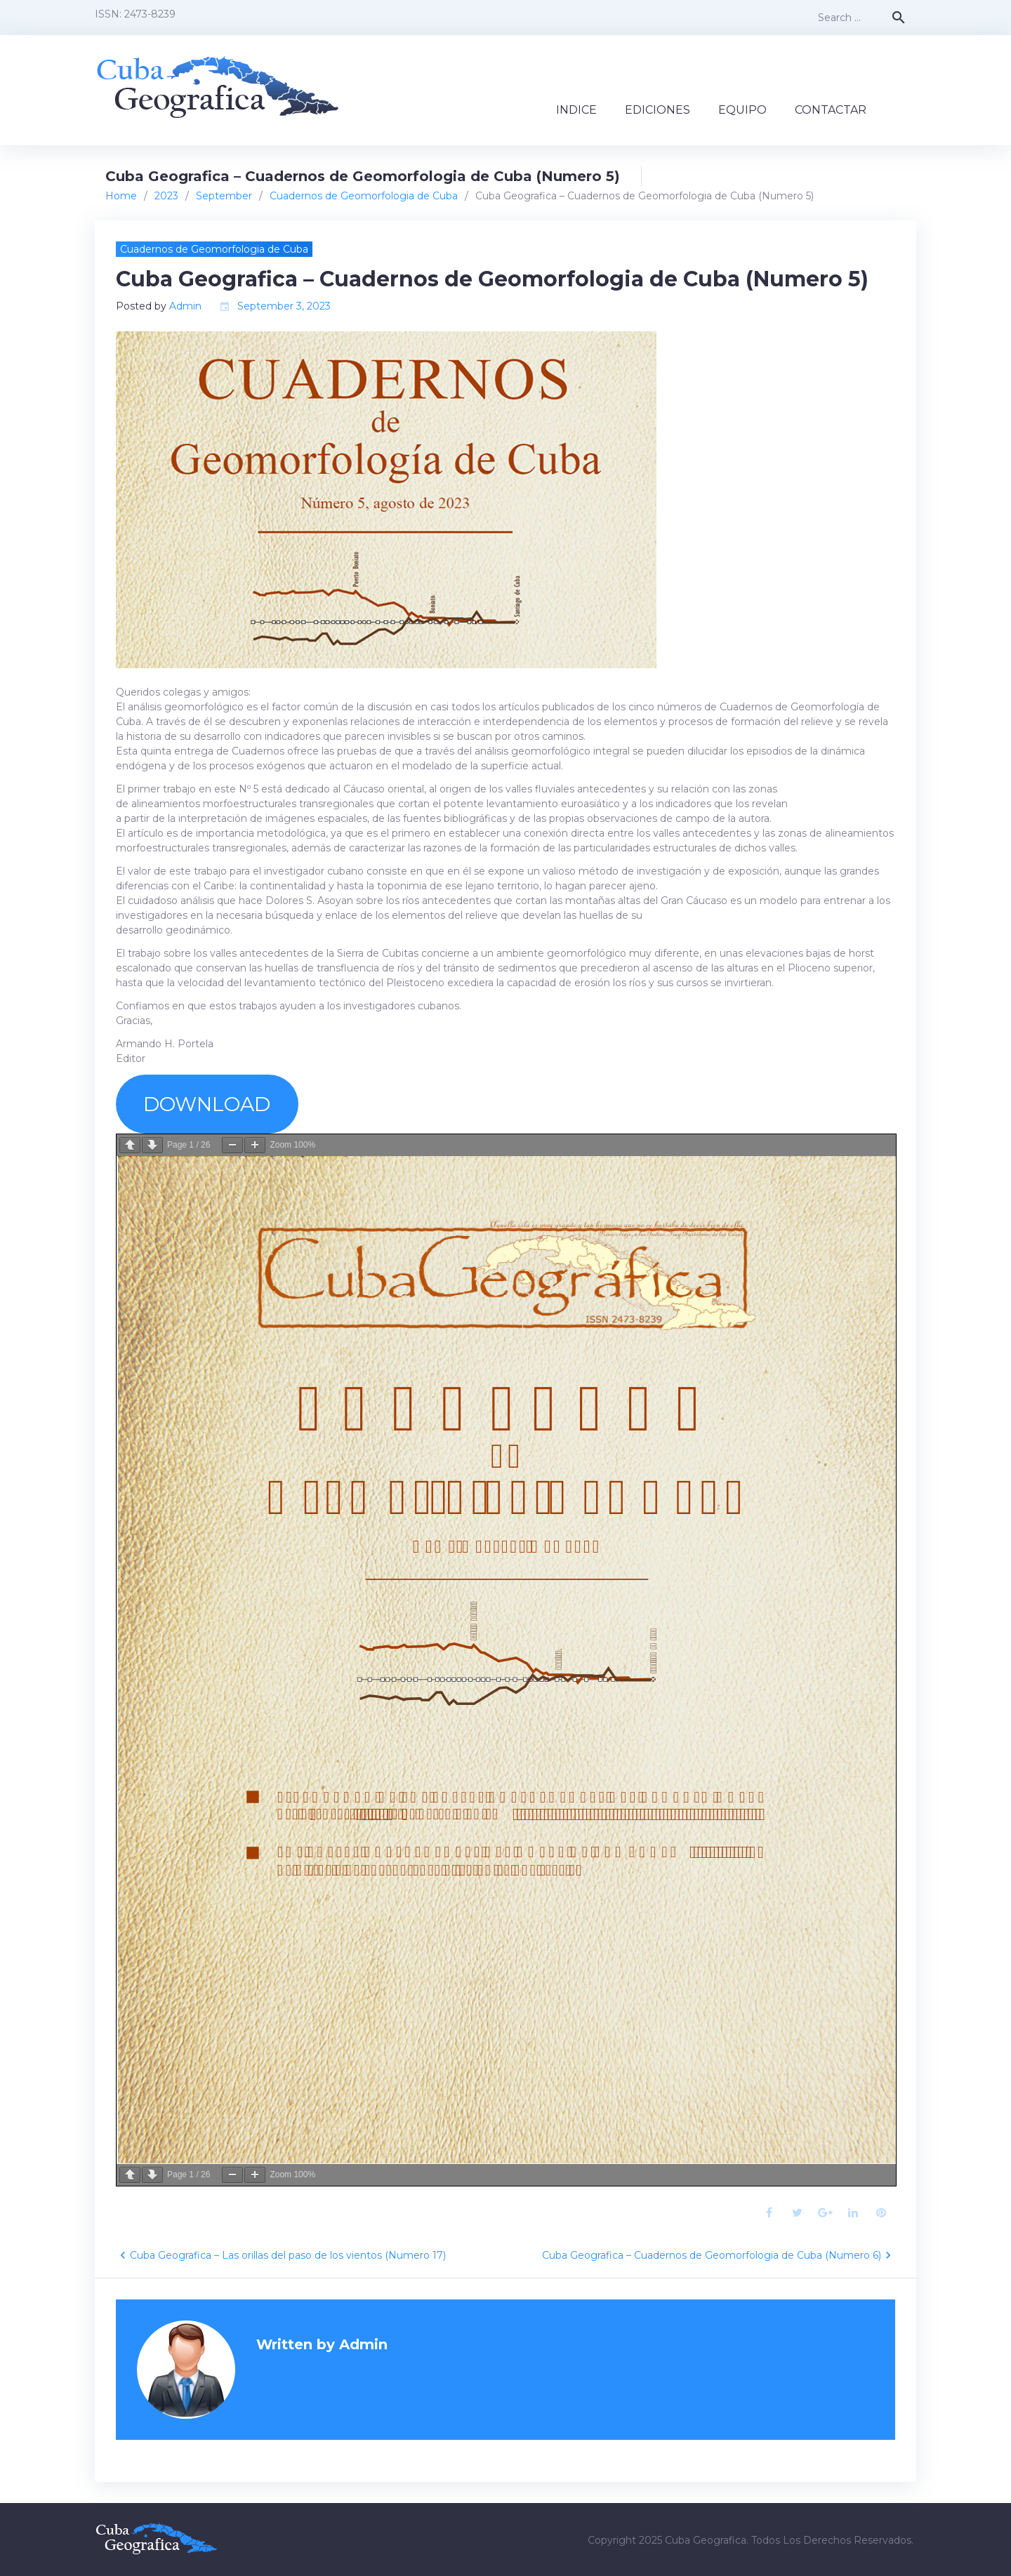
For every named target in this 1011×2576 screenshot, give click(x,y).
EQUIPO (742, 110)
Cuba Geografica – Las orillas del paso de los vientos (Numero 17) (288, 2255)
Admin (185, 306)
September (224, 196)
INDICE (576, 110)
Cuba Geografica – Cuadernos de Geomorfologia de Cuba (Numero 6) (711, 2255)
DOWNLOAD (206, 1104)
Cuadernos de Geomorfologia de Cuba (364, 196)
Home (121, 196)
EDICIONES (657, 110)
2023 (166, 196)
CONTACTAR (830, 110)
